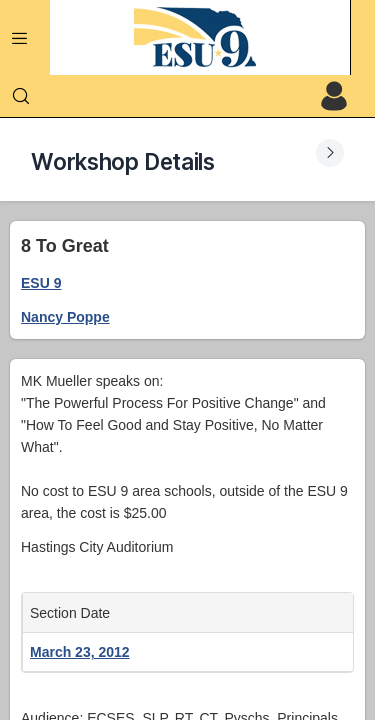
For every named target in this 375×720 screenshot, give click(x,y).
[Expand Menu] (20, 38)
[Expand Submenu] (330, 153)
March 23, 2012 (80, 652)
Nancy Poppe (65, 317)
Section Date (74, 613)
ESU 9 (41, 283)
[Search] (21, 96)
